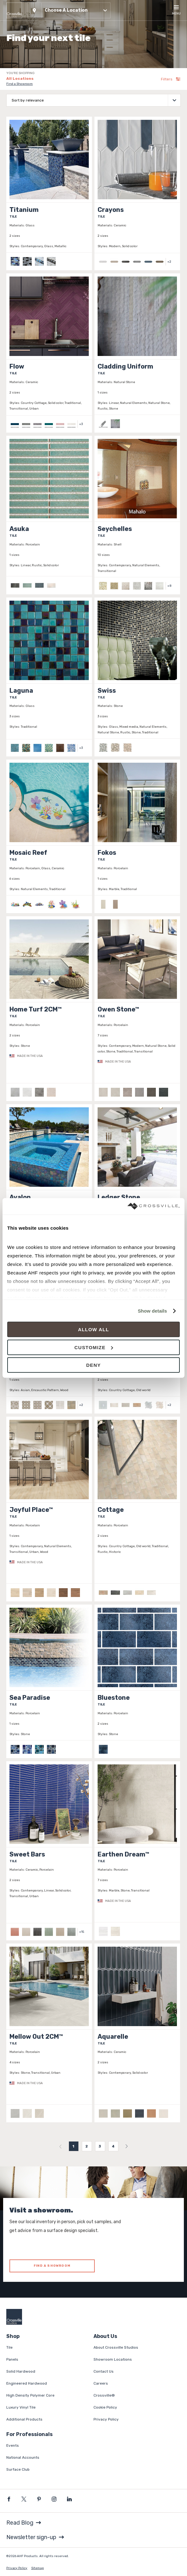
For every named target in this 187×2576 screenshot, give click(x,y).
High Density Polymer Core (30, 2395)
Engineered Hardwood (26, 2383)
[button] (68, 10)
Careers (101, 2383)
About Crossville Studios (116, 2347)
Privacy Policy (106, 2419)
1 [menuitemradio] (73, 2146)
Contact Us (104, 2371)
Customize (93, 1347)
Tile (9, 2347)
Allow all (93, 1329)
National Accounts (22, 2457)
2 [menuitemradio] (86, 2146)
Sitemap (37, 2568)
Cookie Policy (105, 2407)
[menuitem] (60, 2146)
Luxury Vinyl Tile (21, 2407)
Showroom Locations (113, 2359)
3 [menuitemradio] (100, 2146)
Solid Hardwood (20, 2371)
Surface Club (18, 2469)
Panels (12, 2359)
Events (12, 2445)
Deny (93, 1365)
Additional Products (24, 2419)
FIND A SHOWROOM (52, 2266)
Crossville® (104, 2395)
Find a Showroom (19, 84)
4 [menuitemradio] (113, 2146)
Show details (152, 1311)
